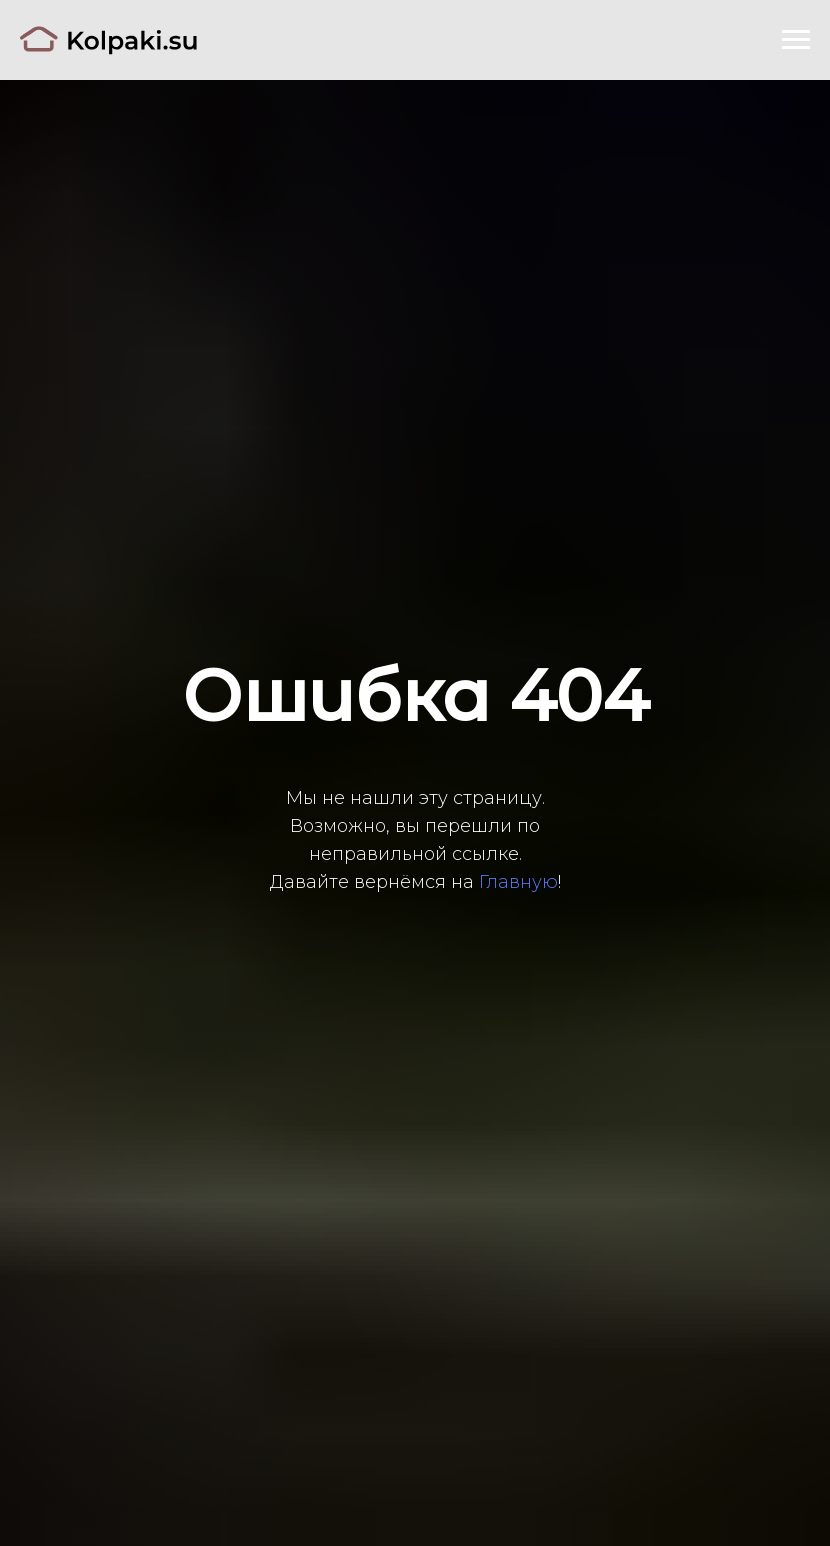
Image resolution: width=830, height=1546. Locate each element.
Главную (518, 882)
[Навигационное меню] (796, 40)
